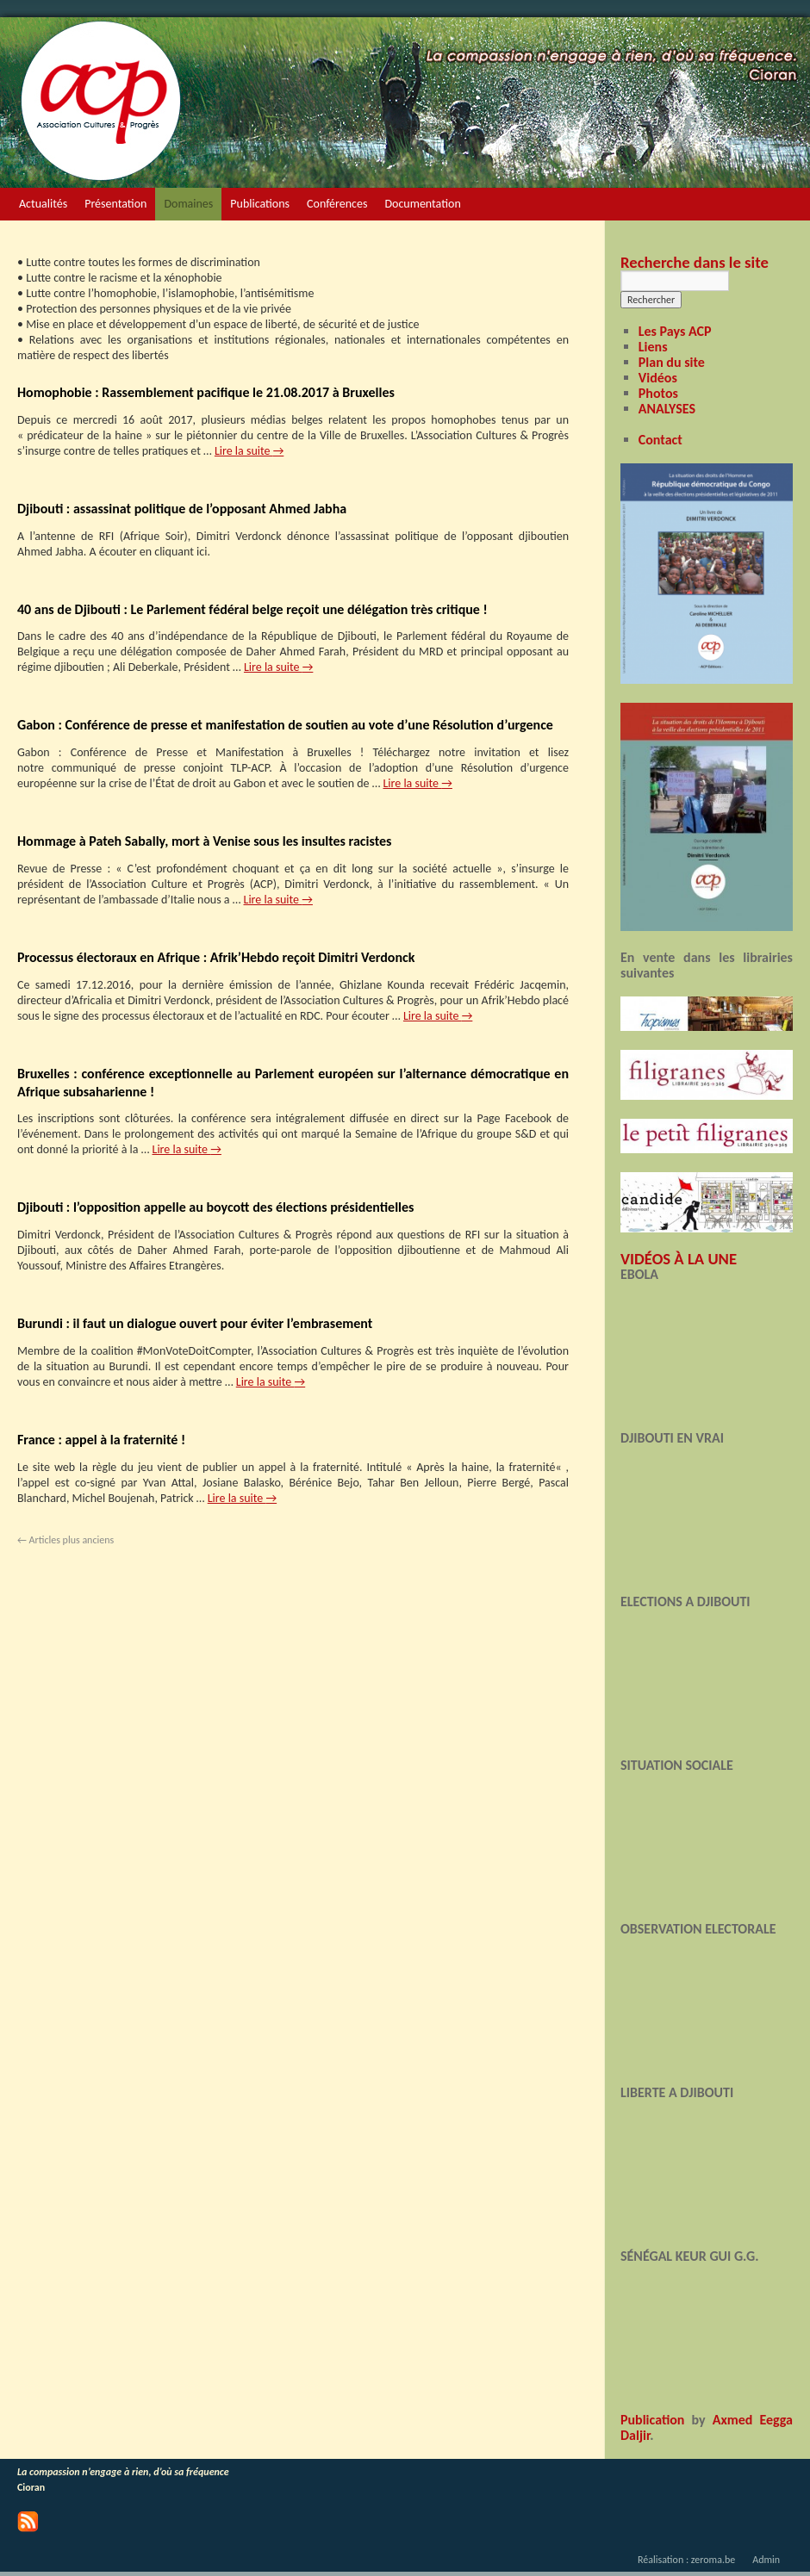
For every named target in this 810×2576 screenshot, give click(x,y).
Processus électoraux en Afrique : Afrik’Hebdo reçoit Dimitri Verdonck (215, 957)
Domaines (188, 203)
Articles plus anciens (65, 1540)
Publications (260, 203)
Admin (766, 2560)
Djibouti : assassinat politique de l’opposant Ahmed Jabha (181, 508)
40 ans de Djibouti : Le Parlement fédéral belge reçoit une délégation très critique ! (252, 609)
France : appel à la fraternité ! (101, 1439)
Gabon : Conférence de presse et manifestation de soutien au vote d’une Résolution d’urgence (285, 725)
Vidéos (658, 377)
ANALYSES (667, 408)
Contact (660, 439)
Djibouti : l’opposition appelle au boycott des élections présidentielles (215, 1207)
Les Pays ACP (675, 331)
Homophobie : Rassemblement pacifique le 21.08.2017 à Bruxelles (206, 392)
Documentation (422, 203)
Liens (653, 346)
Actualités (43, 203)
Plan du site (672, 362)
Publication (652, 2420)
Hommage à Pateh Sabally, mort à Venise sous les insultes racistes (204, 841)
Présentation (115, 203)
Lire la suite (249, 451)
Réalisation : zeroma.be (686, 2560)
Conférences (337, 203)
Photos (658, 393)
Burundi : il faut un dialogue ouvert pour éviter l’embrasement (194, 1323)
